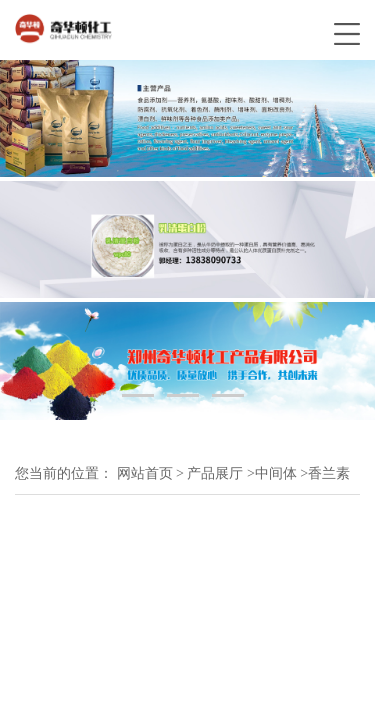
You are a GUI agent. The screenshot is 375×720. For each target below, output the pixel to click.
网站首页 (145, 473)
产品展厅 (215, 473)
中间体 (276, 473)
